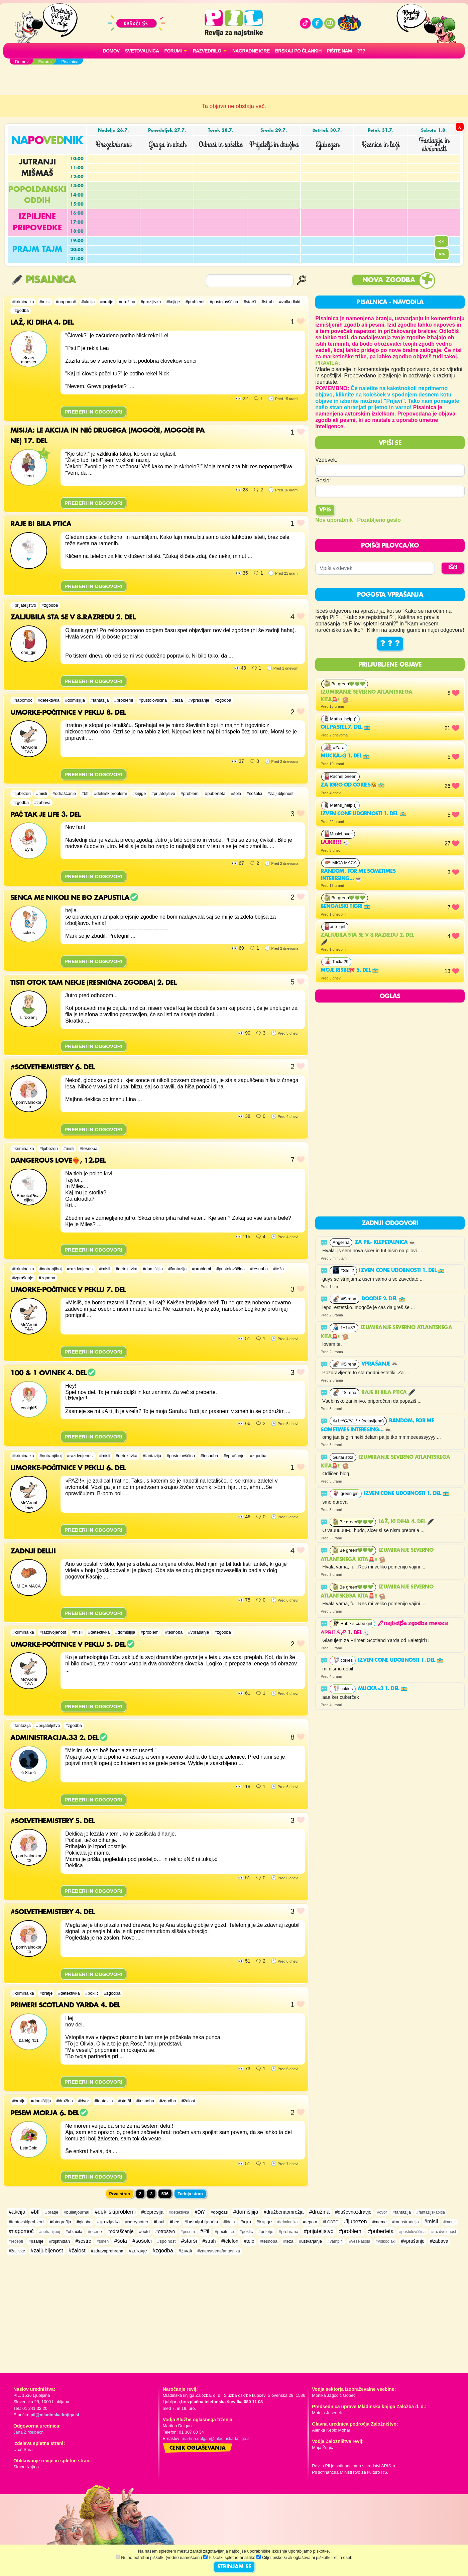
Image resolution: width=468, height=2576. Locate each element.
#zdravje (138, 2250)
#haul (159, 2221)
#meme (379, 2221)
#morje (450, 2222)
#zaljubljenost (280, 793)
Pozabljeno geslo (379, 520)
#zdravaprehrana (107, 2250)
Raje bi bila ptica (388, 1392)
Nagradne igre (251, 50)
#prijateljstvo (24, 605)
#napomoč (66, 301)
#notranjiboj (50, 1268)
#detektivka (49, 700)
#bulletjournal (76, 2212)
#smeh (103, 2241)
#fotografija (60, 2221)
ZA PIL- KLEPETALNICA (385, 1242)
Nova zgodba (388, 280)
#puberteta (215, 793)
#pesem (188, 2231)
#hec (174, 2221)
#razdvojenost (80, 1268)
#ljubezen (21, 793)
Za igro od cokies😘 (353, 785)
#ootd (144, 2231)
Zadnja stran (190, 2193)
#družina (127, 301)
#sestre (83, 2241)
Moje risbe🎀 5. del (350, 970)
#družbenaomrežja (284, 2212)
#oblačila (74, 2231)
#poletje (265, 2231)
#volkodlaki (289, 301)
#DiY (200, 2212)
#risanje (35, 2241)
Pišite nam (339, 50)
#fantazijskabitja (430, 2212)
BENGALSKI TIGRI (345, 906)
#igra (245, 2221)
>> (442, 254)
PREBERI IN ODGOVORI (93, 412)
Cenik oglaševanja (197, 2448)
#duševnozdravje (353, 2212)
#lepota (310, 2221)
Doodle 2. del (383, 1299)
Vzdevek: (326, 460)
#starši (250, 301)
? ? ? (390, 643)
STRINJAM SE (234, 2567)
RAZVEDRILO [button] (207, 50)
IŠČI (452, 568)
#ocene (95, 2231)
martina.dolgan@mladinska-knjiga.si (216, 2438)
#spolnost (166, 2241)
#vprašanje (198, 700)
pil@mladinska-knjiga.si (54, 2414)
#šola (236, 793)
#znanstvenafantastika (218, 2250)
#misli (44, 301)
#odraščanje (64, 793)
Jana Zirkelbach (28, 2432)
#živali (185, 2250)
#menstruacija (405, 2221)
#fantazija (100, 700)
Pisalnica (43, 280)
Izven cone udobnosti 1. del (363, 814)
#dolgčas (219, 2212)
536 (164, 2193)
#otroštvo (165, 2231)
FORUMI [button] (173, 50)
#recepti (16, 2241)
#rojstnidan (59, 2241)
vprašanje (379, 1364)
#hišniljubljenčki (201, 2221)
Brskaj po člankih (298, 50)
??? (361, 50)
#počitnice (224, 2231)
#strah (268, 301)
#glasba (84, 2221)
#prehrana (288, 2231)
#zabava (42, 802)
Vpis (325, 510)
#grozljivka (151, 301)
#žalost (188, 2100)
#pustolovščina (224, 301)
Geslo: (323, 480)
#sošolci (254, 793)
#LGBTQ (330, 2222)
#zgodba (20, 310)
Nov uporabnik (334, 520)
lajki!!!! (335, 842)
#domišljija (75, 700)
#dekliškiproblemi (110, 793)
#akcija (88, 301)
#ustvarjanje (310, 2241)
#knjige (173, 301)
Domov (111, 50)
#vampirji (336, 2241)
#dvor (83, 2100)
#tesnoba (89, 1148)
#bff (85, 793)
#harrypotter (136, 2221)
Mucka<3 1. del (345, 756)
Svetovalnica (142, 50)
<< (441, 241)
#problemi (195, 301)
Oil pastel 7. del (345, 727)
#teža (177, 700)
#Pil (204, 2231)
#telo (249, 2241)
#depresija (152, 2212)
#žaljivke (17, 2250)
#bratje (106, 301)
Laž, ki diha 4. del (406, 1522)
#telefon (229, 2241)
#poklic (92, 1993)
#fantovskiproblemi (26, 2221)
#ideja (229, 2221)
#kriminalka (23, 301)
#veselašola (359, 2241)
